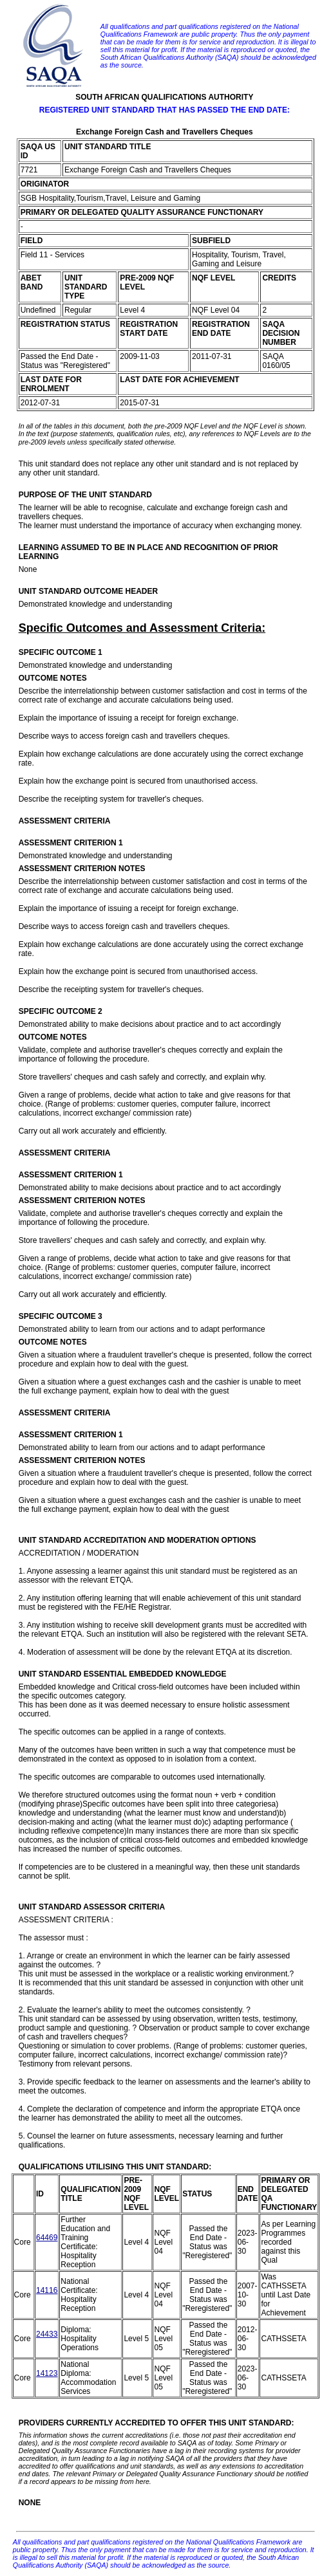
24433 (46, 2334)
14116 (46, 2290)
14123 (46, 2373)
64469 (46, 2237)
